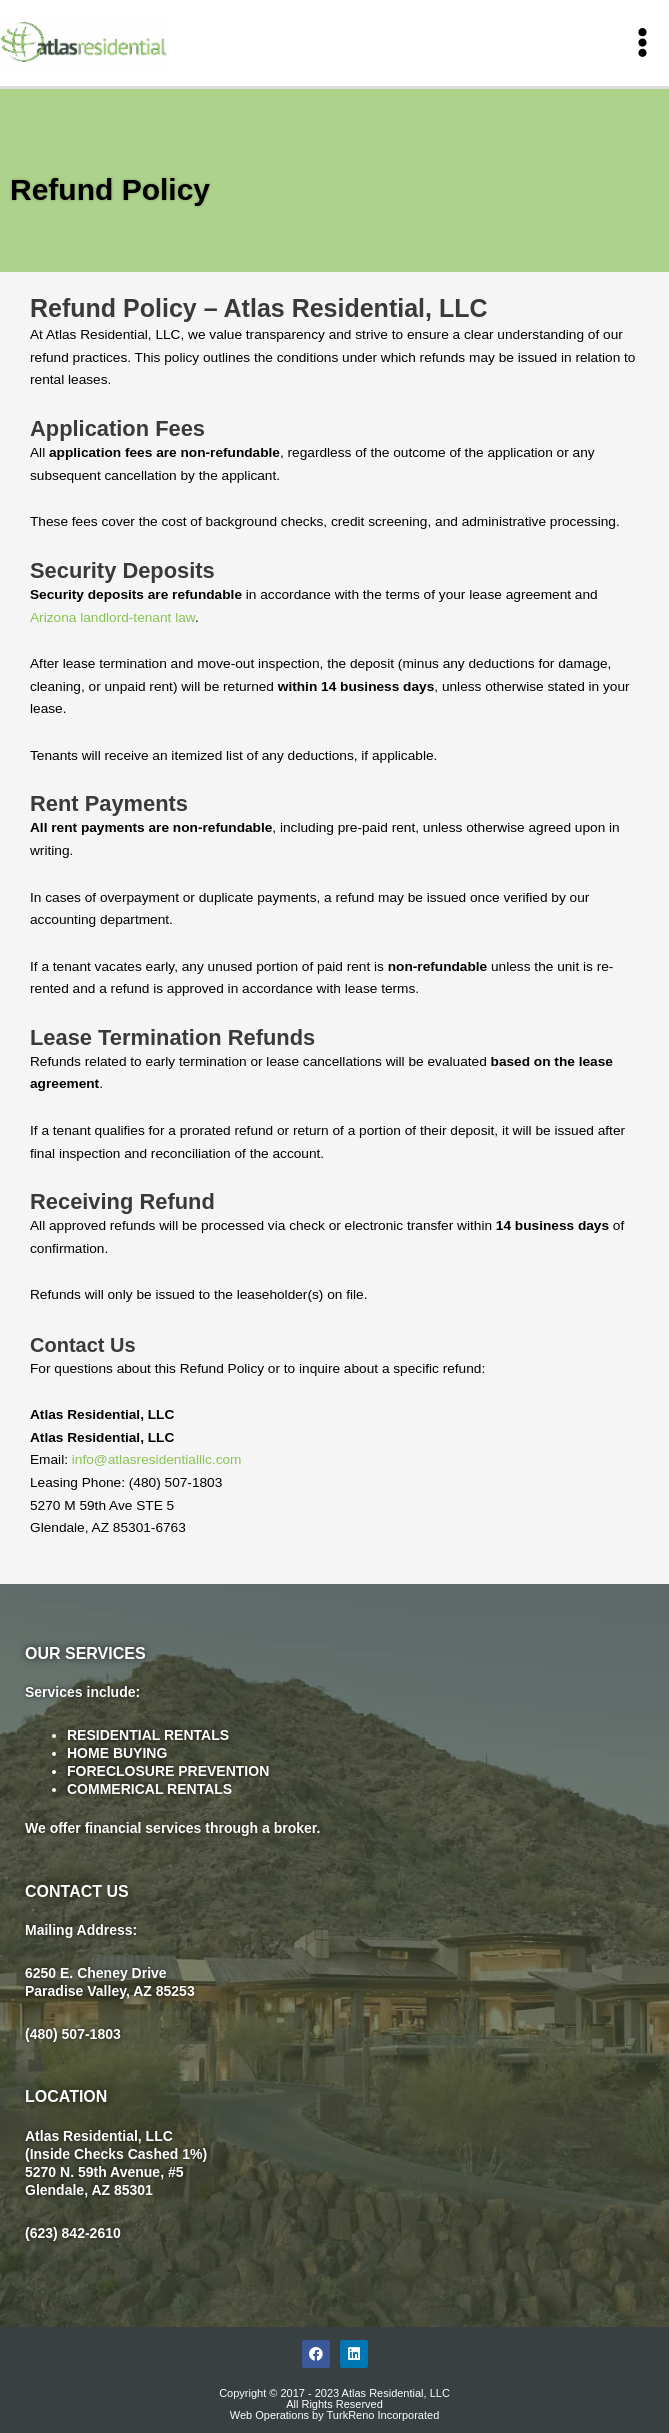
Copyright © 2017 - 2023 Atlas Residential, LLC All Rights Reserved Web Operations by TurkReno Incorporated (334, 2403)
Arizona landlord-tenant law (112, 616)
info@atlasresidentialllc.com (157, 1459)
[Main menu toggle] (643, 43)
